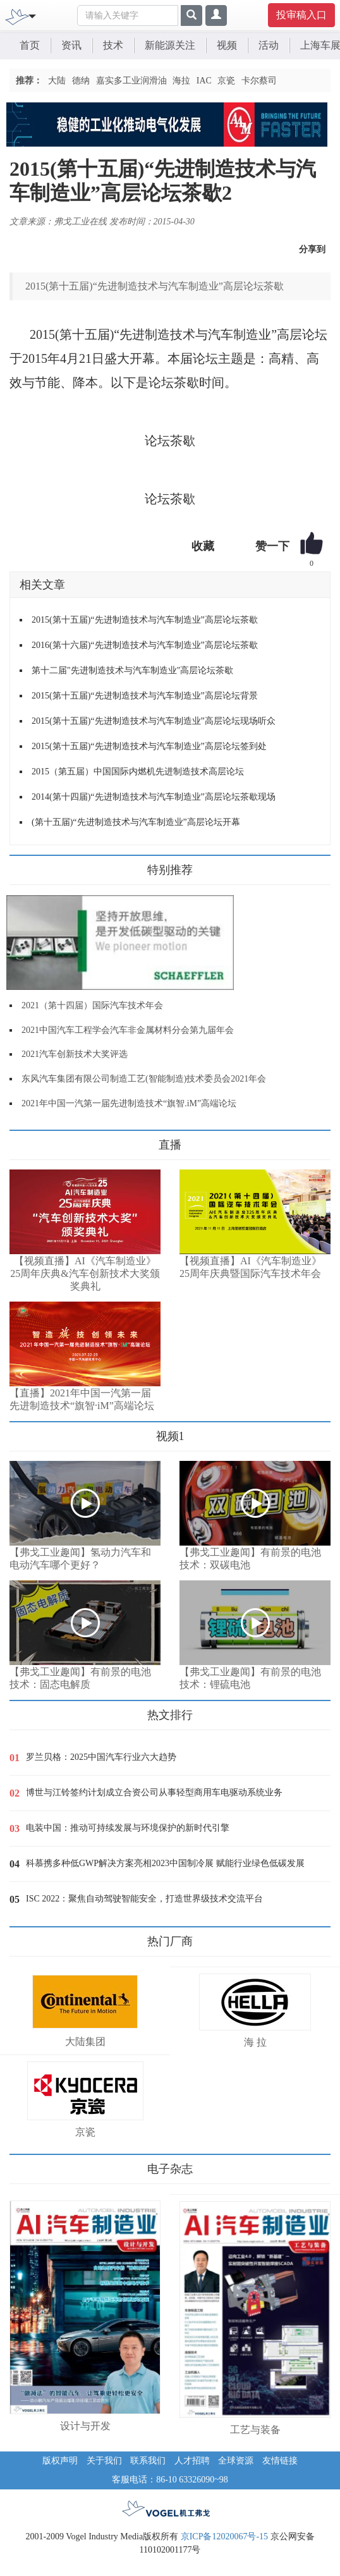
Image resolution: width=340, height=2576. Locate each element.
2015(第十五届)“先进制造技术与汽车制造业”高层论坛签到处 (149, 746)
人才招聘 (192, 2460)
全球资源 (235, 2460)
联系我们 (148, 2460)
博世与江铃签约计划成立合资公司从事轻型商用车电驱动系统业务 (154, 1792)
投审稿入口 (301, 14)
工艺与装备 (255, 2429)
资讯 (71, 45)
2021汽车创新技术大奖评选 (74, 1054)
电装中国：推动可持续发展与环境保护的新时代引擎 (127, 1828)
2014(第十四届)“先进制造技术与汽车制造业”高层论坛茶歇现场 (154, 797)
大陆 (57, 80)
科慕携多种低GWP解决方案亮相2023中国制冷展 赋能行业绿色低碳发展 (165, 1863)
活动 (268, 45)
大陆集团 (85, 2041)
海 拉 (255, 2042)
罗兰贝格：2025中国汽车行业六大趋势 (101, 1757)
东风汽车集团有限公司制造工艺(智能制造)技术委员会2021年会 (143, 1079)
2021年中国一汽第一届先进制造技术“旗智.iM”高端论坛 (128, 1103)
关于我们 (104, 2460)
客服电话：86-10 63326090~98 (170, 2479)
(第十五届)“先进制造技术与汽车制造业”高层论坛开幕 (136, 822)
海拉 (181, 80)
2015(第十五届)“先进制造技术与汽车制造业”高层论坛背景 (145, 695)
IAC (204, 80)
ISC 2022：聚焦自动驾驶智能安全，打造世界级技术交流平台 (144, 1898)
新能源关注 (170, 45)
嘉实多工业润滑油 (131, 80)
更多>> (22, 1140)
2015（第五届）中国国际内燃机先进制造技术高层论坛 (138, 771)
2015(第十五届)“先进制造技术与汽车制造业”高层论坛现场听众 (154, 721)
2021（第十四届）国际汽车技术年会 (92, 1005)
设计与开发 (85, 2425)
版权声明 (60, 2460)
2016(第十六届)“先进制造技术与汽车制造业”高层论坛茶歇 (145, 645)
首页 (30, 45)
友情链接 (280, 2460)
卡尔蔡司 (259, 80)
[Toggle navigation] (32, 15)
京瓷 (226, 80)
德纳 (81, 80)
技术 (113, 45)
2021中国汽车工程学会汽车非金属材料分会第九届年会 (127, 1030)
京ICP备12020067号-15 (224, 2536)
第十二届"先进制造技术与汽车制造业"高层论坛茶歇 (132, 670)
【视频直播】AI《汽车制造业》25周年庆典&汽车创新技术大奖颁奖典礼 (84, 1273)
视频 (227, 45)
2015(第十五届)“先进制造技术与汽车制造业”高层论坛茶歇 (145, 620)
